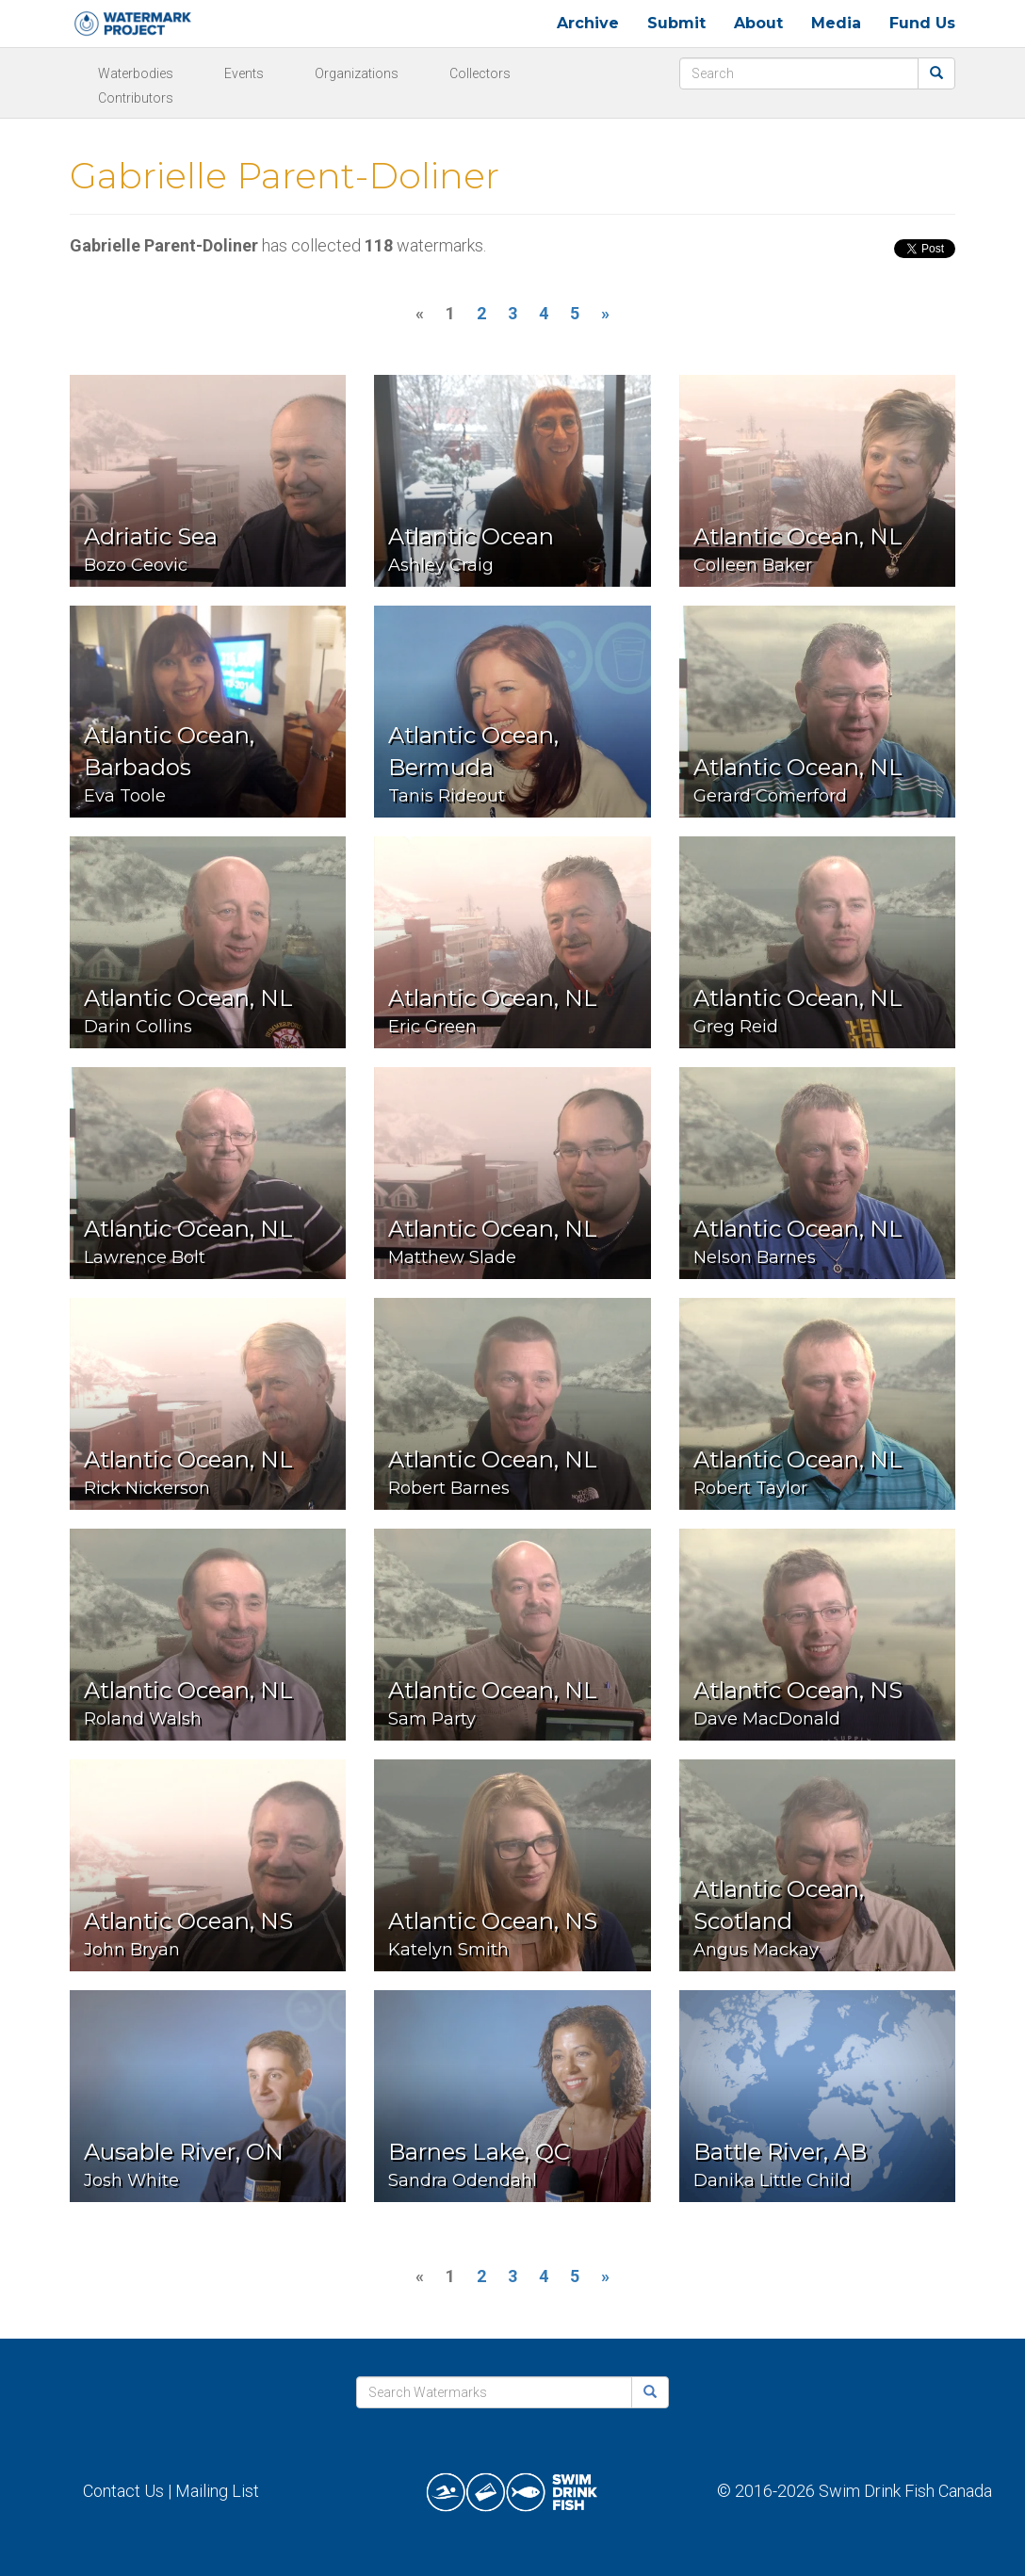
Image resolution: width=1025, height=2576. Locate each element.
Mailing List (217, 2491)
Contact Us (123, 2491)
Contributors (135, 97)
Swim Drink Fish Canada (905, 2491)
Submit (676, 23)
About (758, 23)
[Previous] (419, 314)
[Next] (605, 314)
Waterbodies (135, 73)
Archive (588, 23)
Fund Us (922, 23)
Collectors (480, 73)
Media (836, 23)
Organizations (357, 73)
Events (244, 73)
